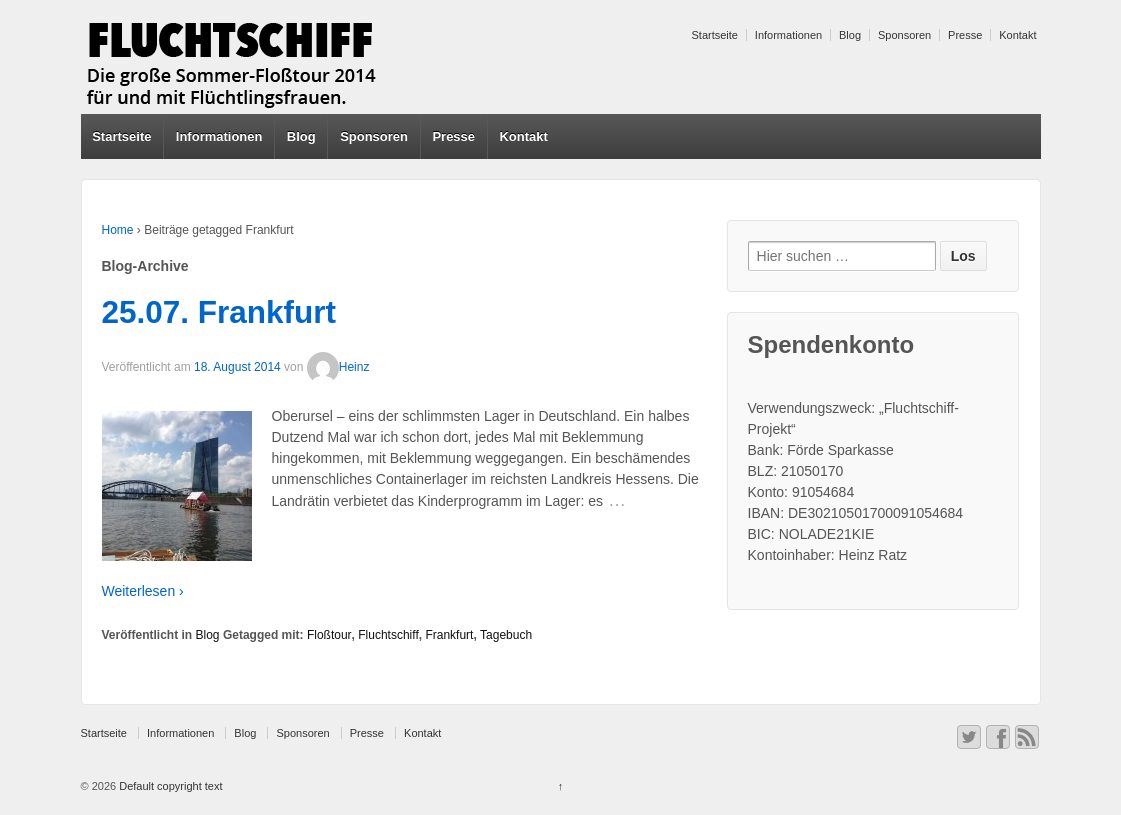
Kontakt (1017, 35)
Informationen (788, 35)
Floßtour (329, 635)
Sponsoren (904, 35)
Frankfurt (449, 635)
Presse (965, 35)
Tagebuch (506, 635)
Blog (850, 35)
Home (118, 230)
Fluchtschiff (388, 635)
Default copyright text (169, 786)
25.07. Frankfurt (219, 312)
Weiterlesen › (143, 591)
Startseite (715, 35)
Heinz (338, 367)
